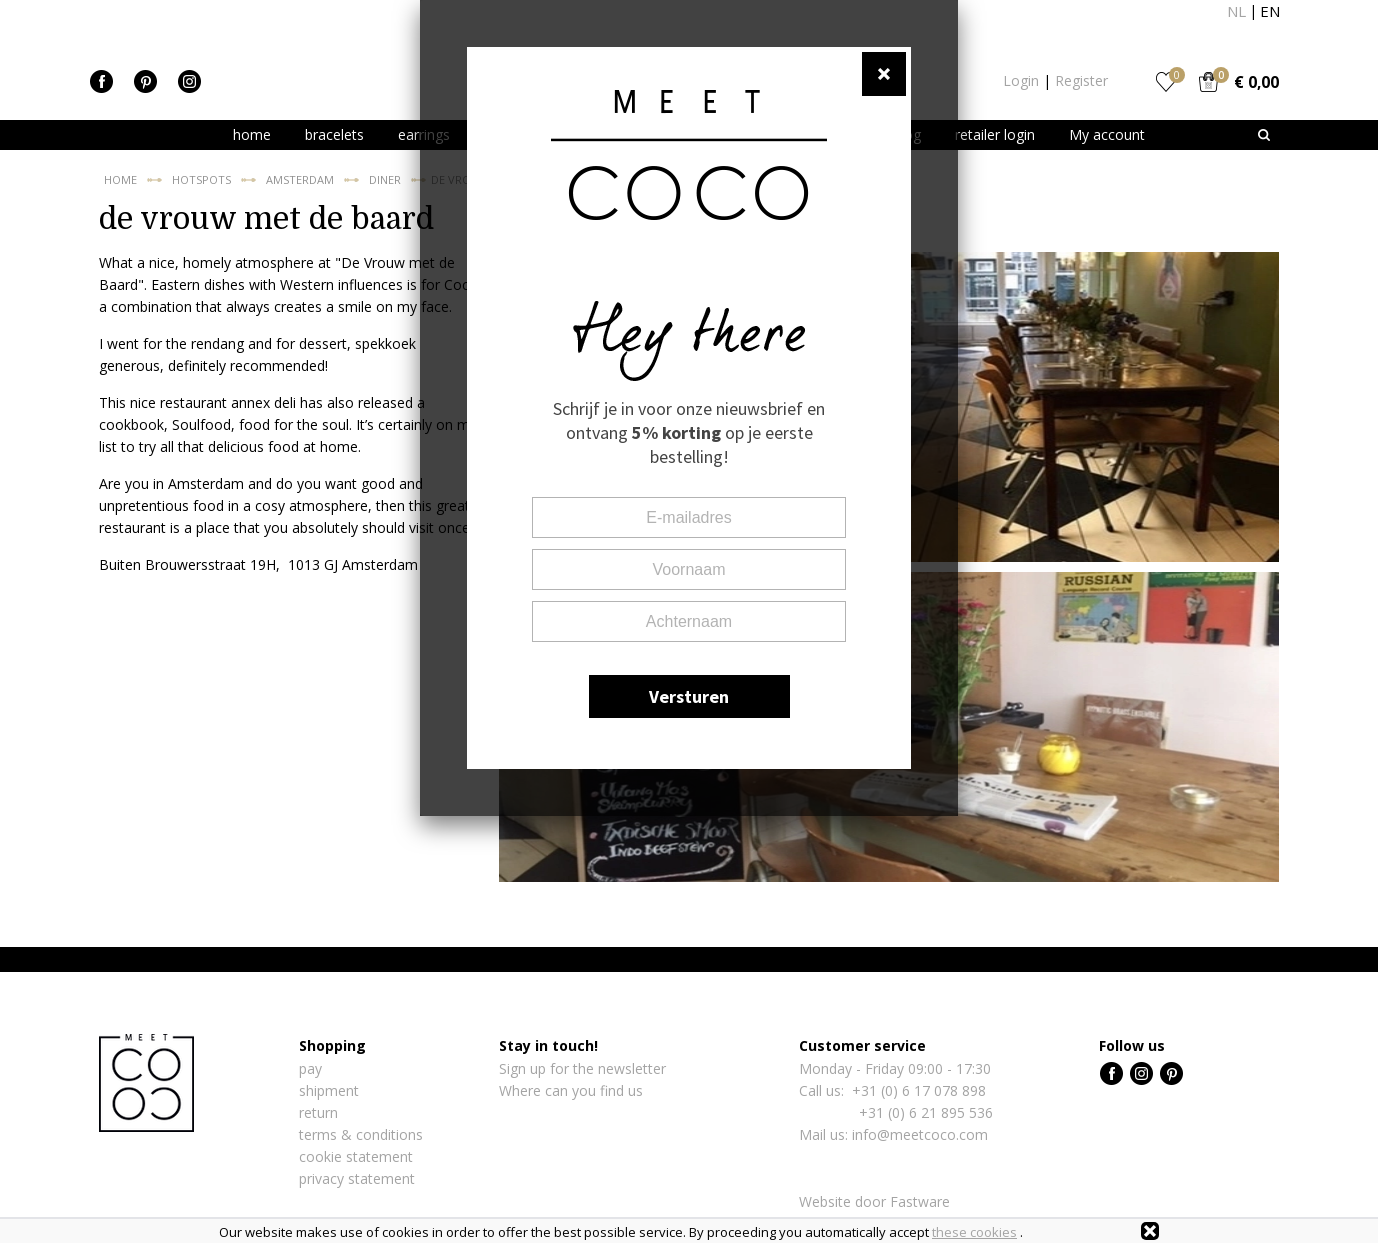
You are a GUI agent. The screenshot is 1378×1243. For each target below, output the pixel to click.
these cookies (974, 1232)
